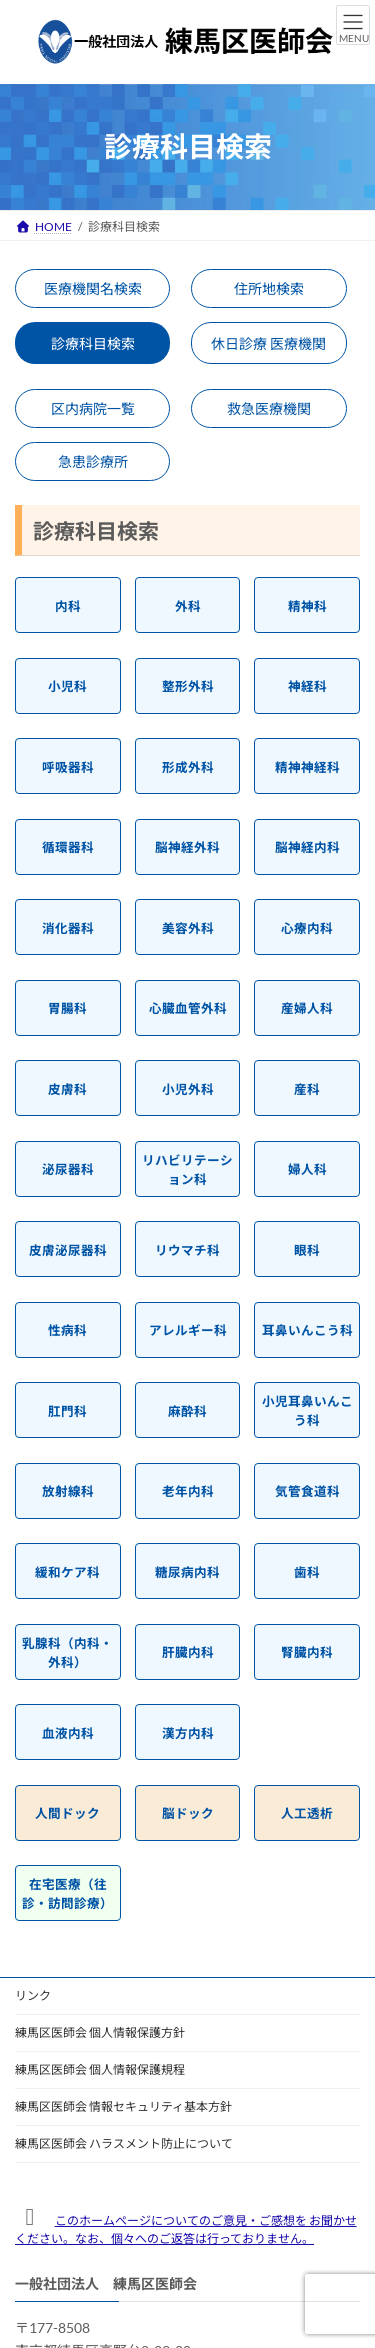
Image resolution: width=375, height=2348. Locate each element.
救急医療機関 (269, 408)
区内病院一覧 (93, 408)
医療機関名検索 (93, 288)
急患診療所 (93, 461)
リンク (33, 1995)
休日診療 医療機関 (268, 343)
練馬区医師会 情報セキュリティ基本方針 (123, 2106)
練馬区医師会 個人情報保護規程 (100, 2069)
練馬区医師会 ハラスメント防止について (124, 2143)
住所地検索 (269, 288)
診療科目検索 (93, 343)
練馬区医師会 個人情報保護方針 (100, 2032)
